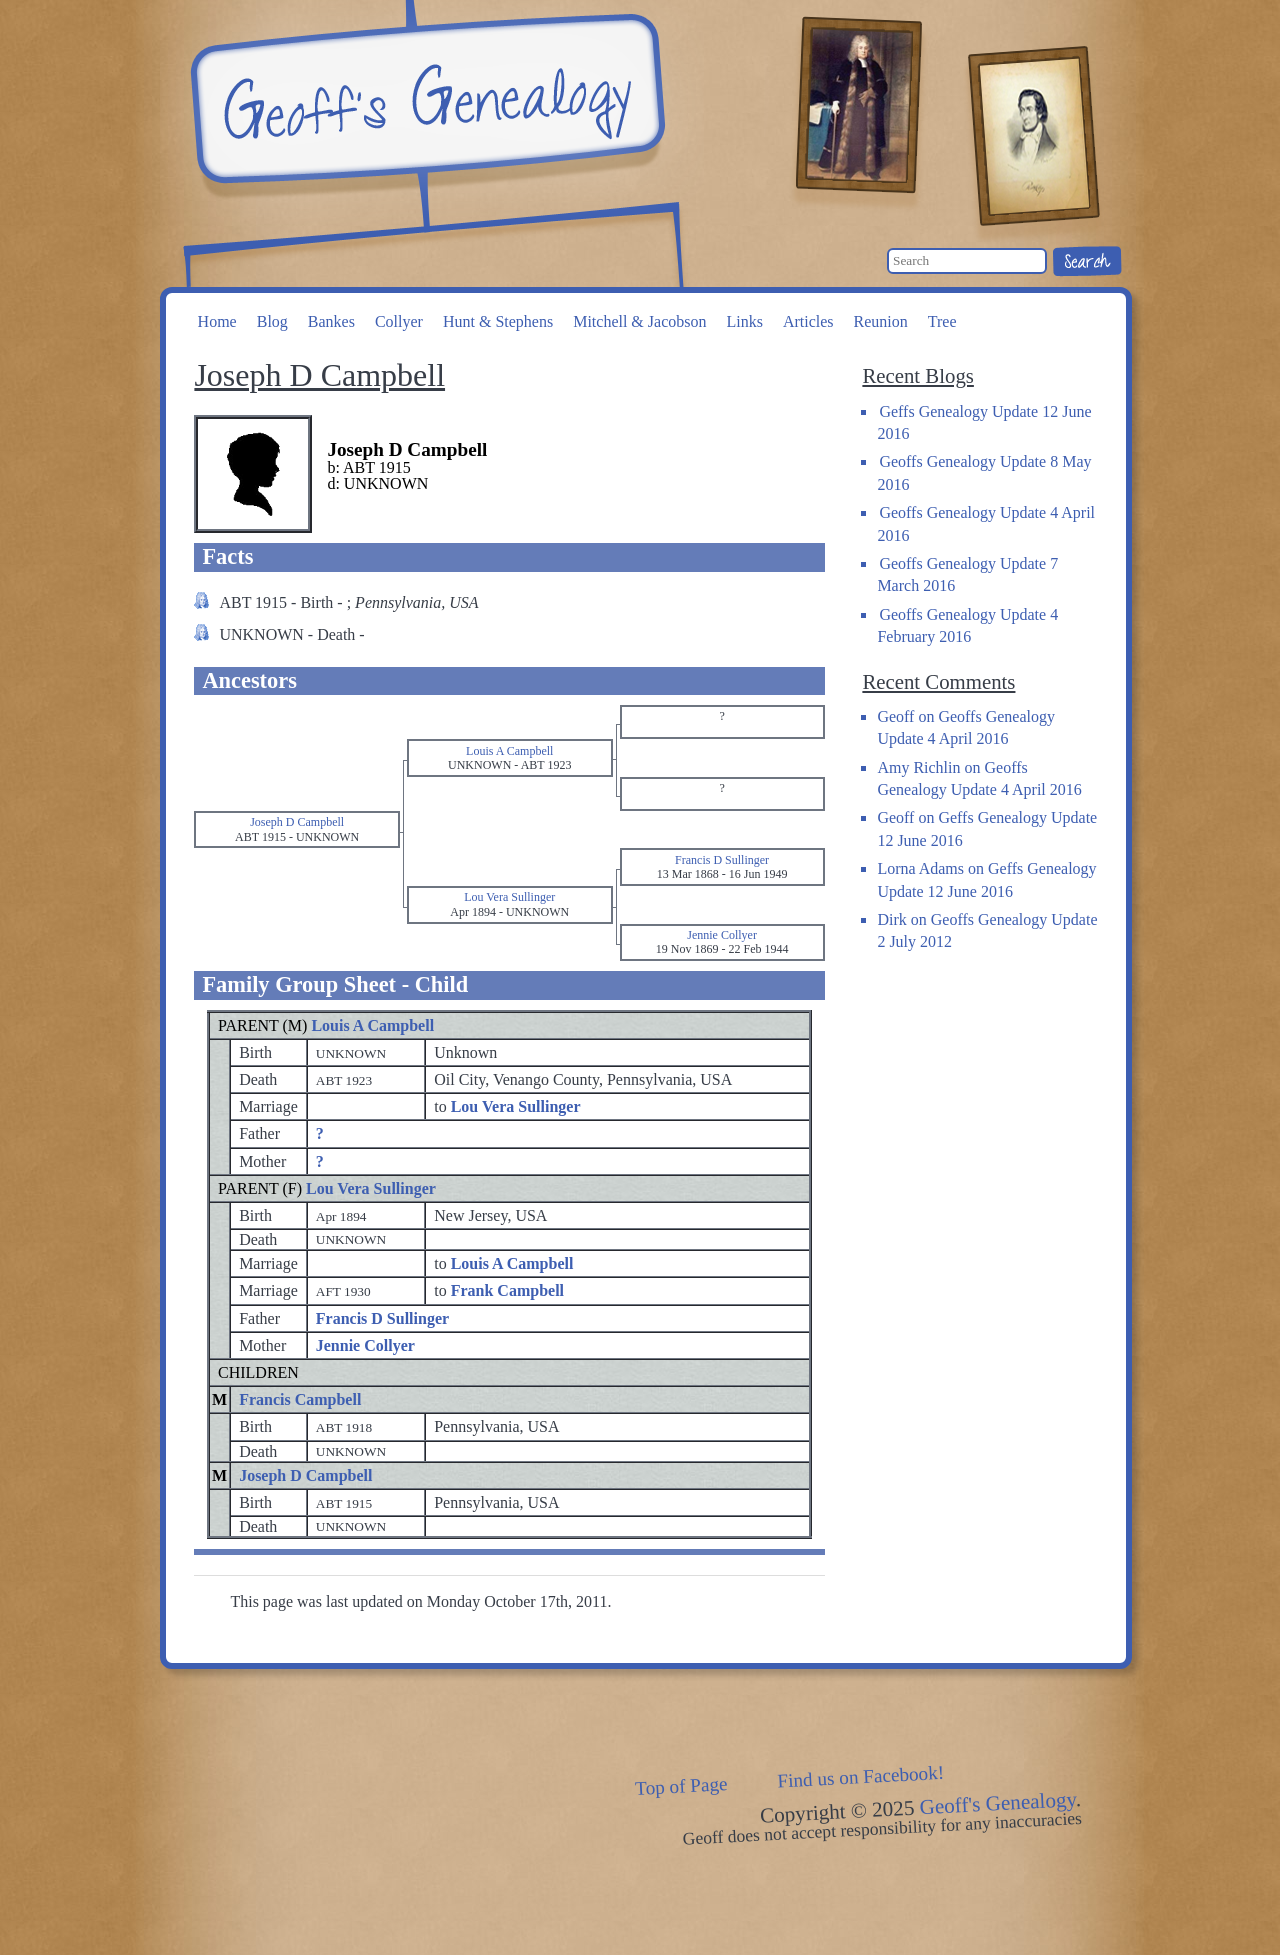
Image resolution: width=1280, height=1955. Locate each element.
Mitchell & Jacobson (639, 321)
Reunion (881, 321)
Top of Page (681, 1786)
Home (217, 321)
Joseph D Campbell (305, 1475)
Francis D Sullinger (382, 1318)
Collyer (399, 321)
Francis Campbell (300, 1399)
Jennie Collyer (365, 1345)
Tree (942, 321)
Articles (808, 321)
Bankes (331, 321)
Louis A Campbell (372, 1025)
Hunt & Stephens (498, 321)
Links (744, 321)
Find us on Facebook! (861, 1777)
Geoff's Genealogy (425, 100)
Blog (272, 321)
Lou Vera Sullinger (371, 1188)
